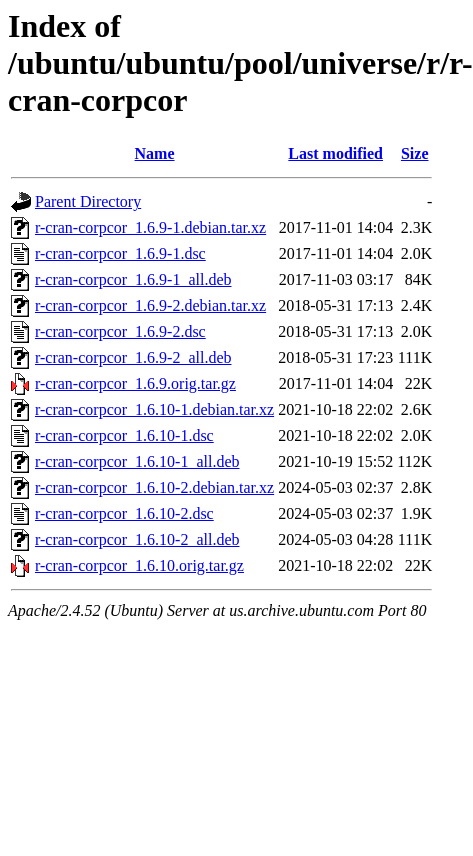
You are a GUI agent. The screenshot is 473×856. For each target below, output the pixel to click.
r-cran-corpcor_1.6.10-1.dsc (124, 435)
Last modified (335, 153)
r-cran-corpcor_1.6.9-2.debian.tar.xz (150, 305)
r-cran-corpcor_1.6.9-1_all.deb (133, 279)
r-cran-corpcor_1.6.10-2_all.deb (137, 539)
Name (155, 153)
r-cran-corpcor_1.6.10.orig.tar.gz (139, 565)
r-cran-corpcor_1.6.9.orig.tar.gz (135, 383)
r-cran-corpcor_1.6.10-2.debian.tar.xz (154, 487)
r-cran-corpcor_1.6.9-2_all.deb (133, 357)
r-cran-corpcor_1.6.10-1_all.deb (137, 461)
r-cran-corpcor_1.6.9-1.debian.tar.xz (150, 227)
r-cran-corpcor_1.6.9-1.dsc (120, 253)
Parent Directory (88, 201)
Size (415, 153)
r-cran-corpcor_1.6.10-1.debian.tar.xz (154, 409)
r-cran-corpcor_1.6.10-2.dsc (124, 513)
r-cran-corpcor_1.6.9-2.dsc (120, 331)
